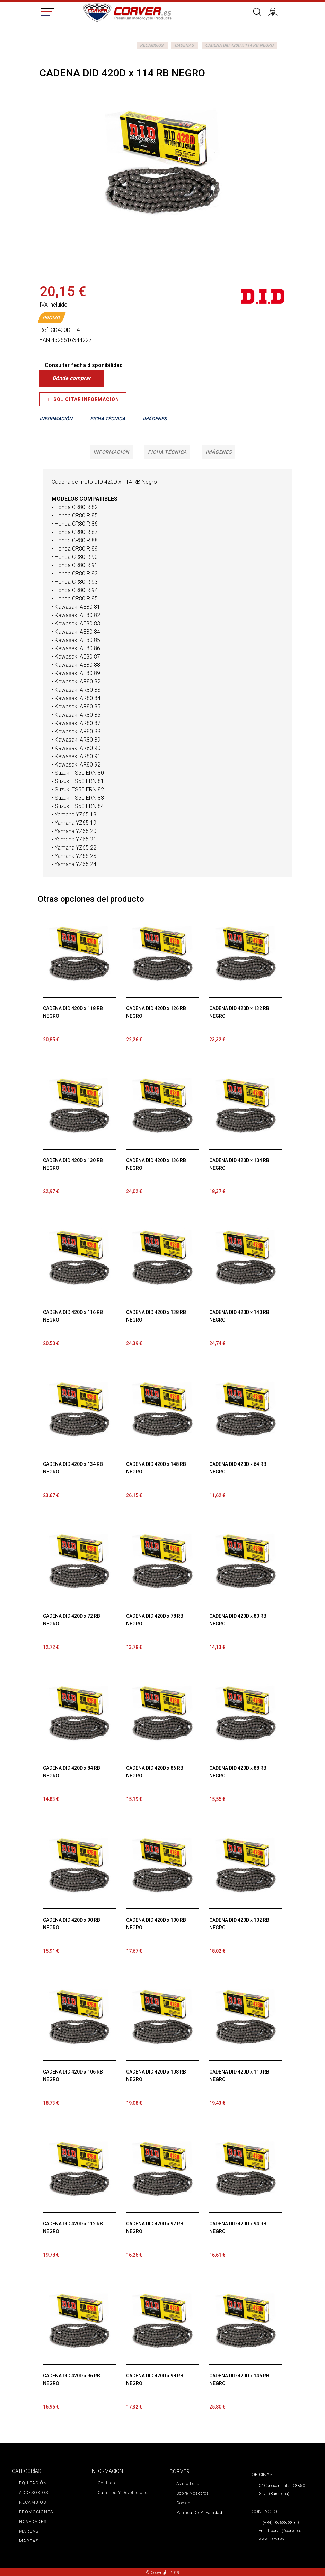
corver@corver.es (286, 2530)
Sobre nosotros (192, 2493)
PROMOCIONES (35, 2512)
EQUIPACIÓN (32, 2482)
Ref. (44, 330)
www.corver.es (271, 2538)
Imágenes (209, 452)
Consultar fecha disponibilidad (84, 365)
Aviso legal (188, 2483)
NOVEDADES (32, 2521)
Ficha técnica (166, 452)
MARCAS (28, 2531)
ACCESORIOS (33, 2492)
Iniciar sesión (275, 10)
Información (119, 452)
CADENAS (184, 45)
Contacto (107, 2482)
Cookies (184, 2503)
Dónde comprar (71, 378)
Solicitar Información (83, 399)
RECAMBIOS (151, 45)
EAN (44, 340)
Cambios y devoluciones (123, 2492)
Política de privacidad (198, 2512)
